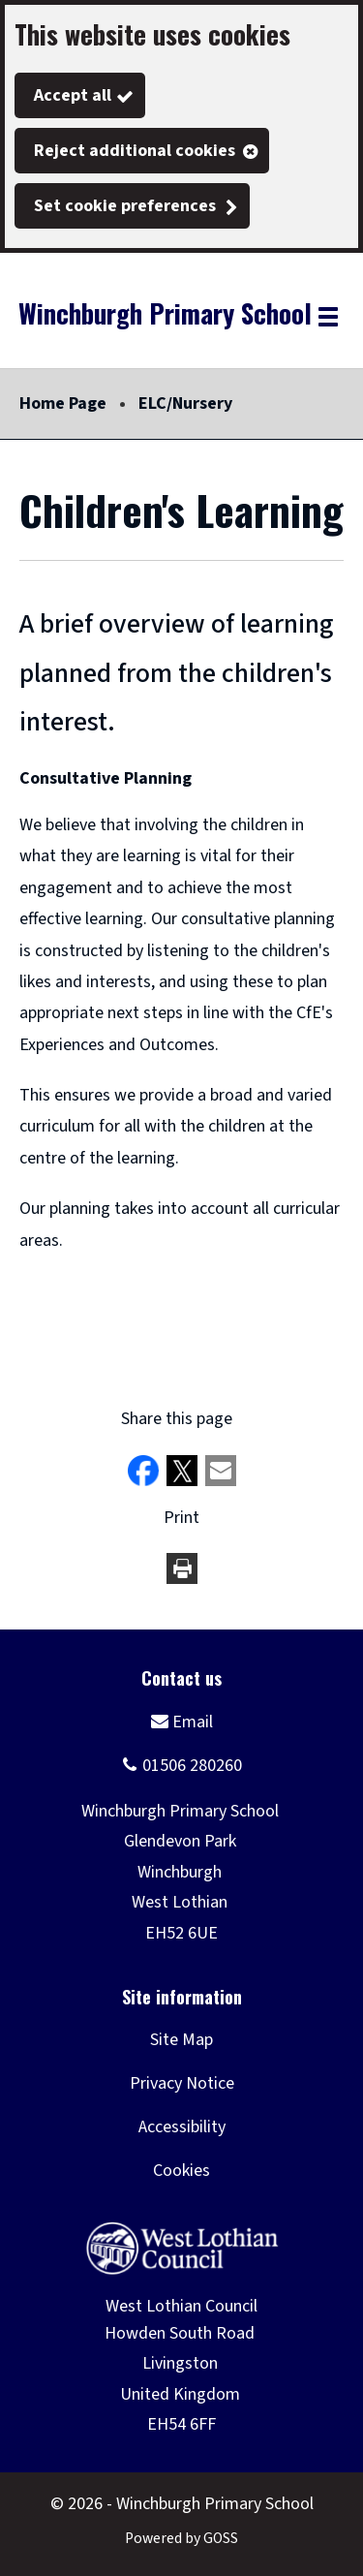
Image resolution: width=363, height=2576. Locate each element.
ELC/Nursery (185, 403)
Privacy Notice (182, 2083)
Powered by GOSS (181, 2538)
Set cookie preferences (125, 206)
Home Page (62, 403)
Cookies (181, 2170)
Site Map (181, 2040)
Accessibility (182, 2127)
